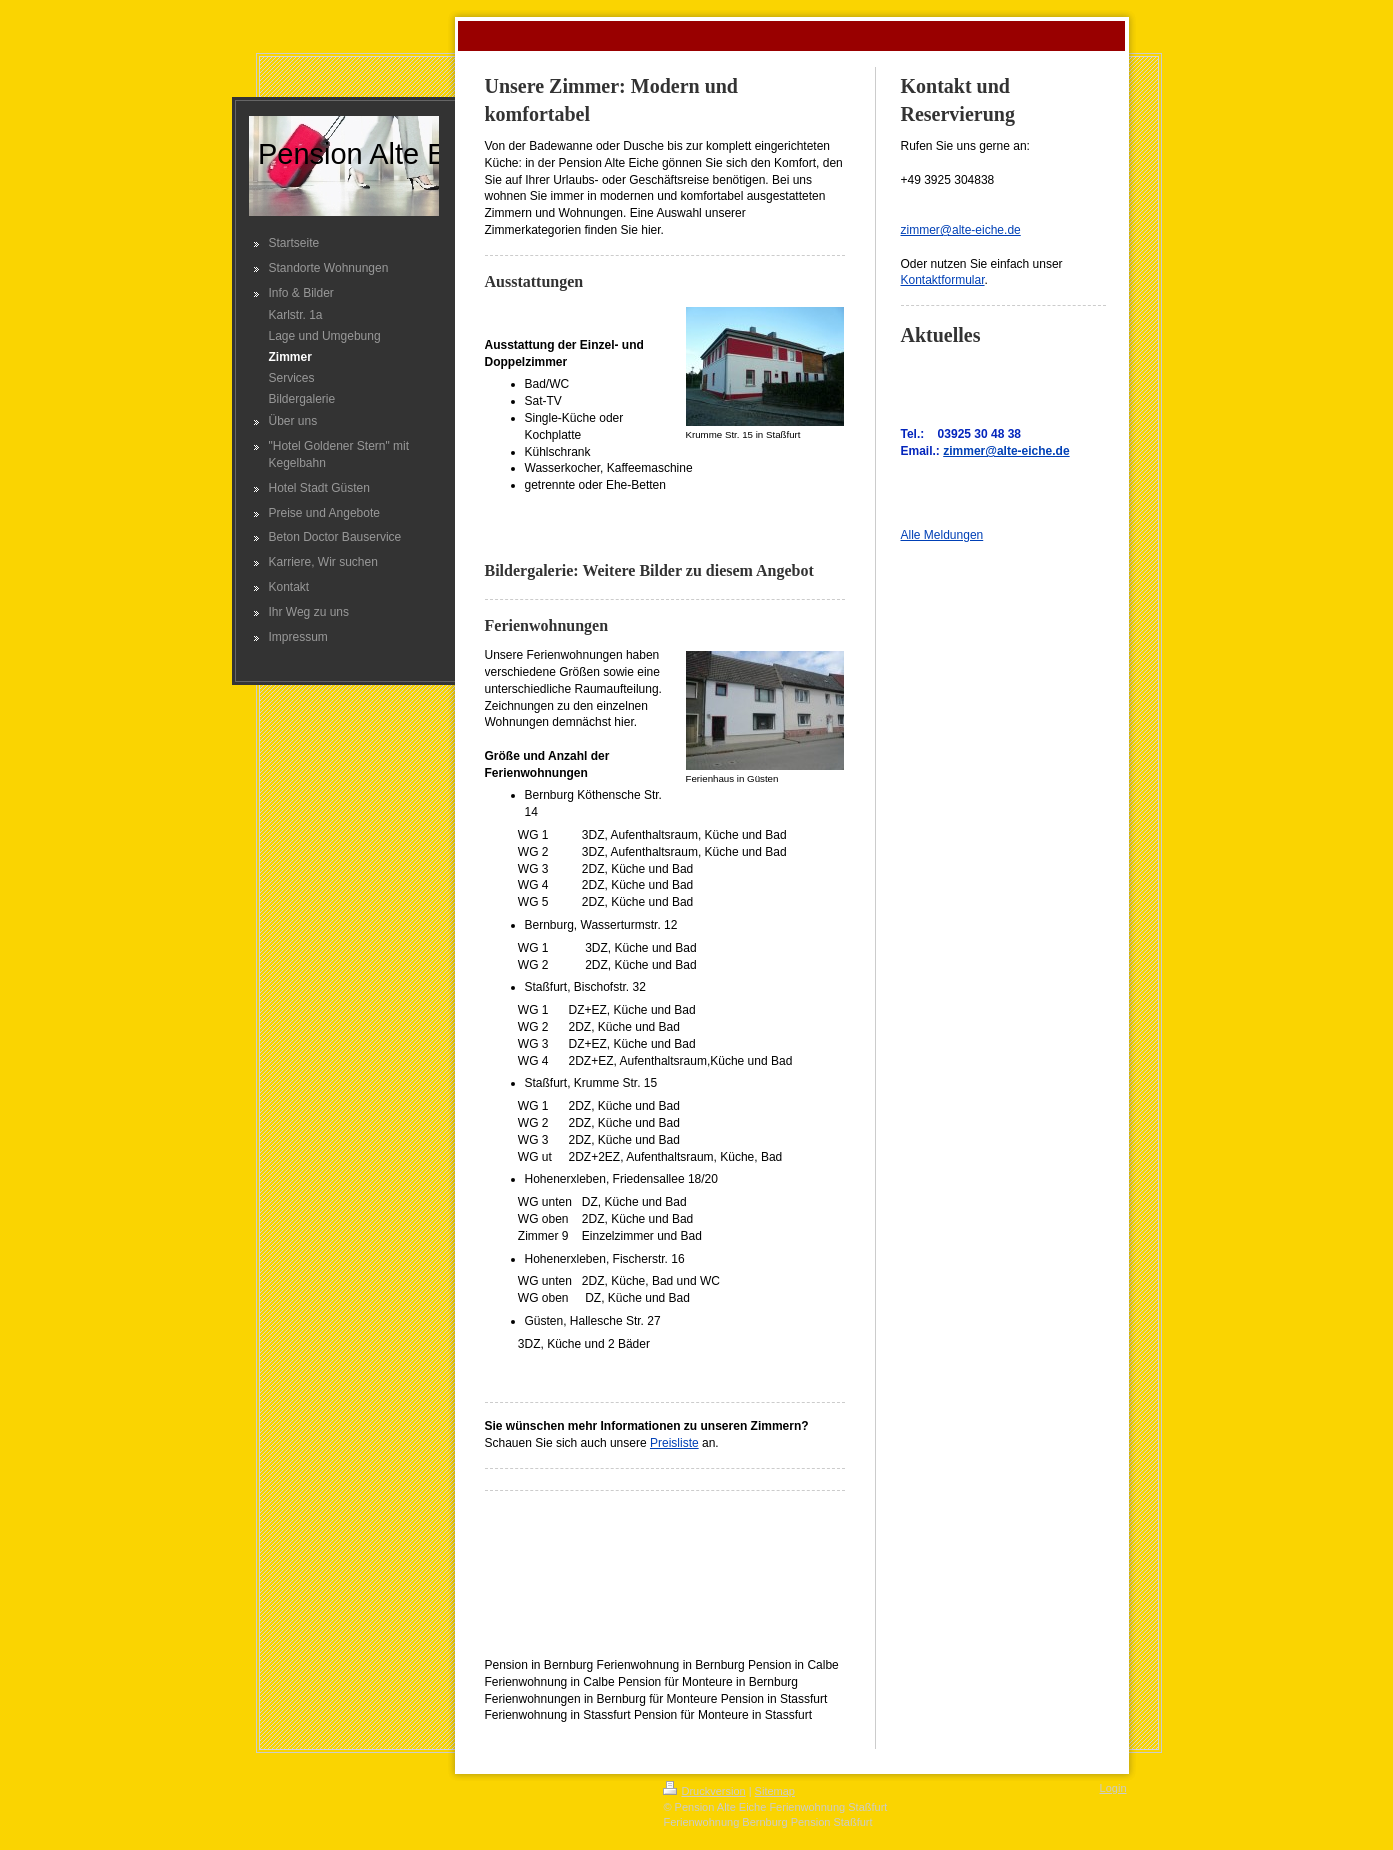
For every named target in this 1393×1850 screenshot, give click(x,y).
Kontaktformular (943, 280)
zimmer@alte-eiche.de (961, 230)
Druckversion (704, 1791)
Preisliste (674, 1443)
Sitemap (775, 1791)
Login (1113, 1788)
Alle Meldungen (942, 535)
